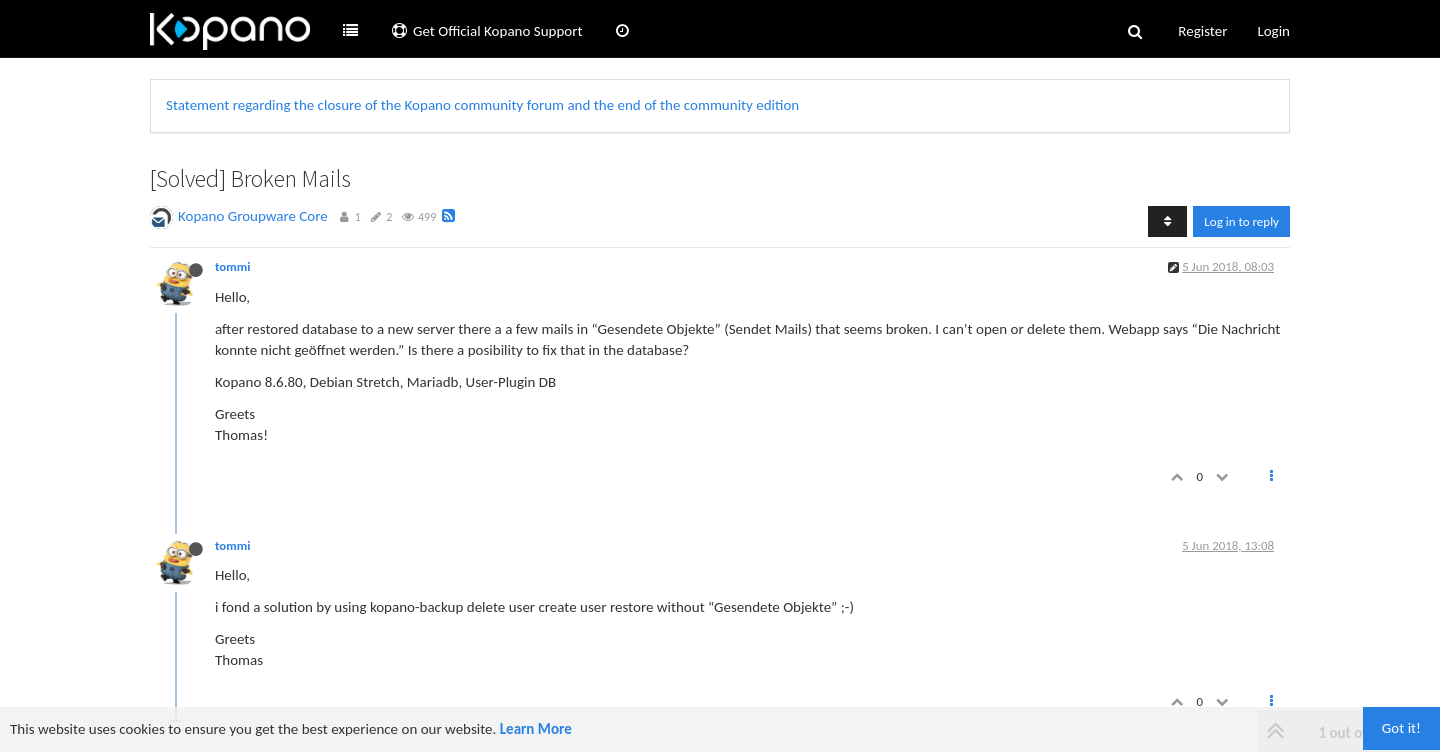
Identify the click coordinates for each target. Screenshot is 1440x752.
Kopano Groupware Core (253, 216)
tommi (232, 266)
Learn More (536, 729)
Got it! (1401, 728)
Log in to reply (1241, 221)
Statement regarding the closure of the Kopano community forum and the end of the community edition (482, 105)
